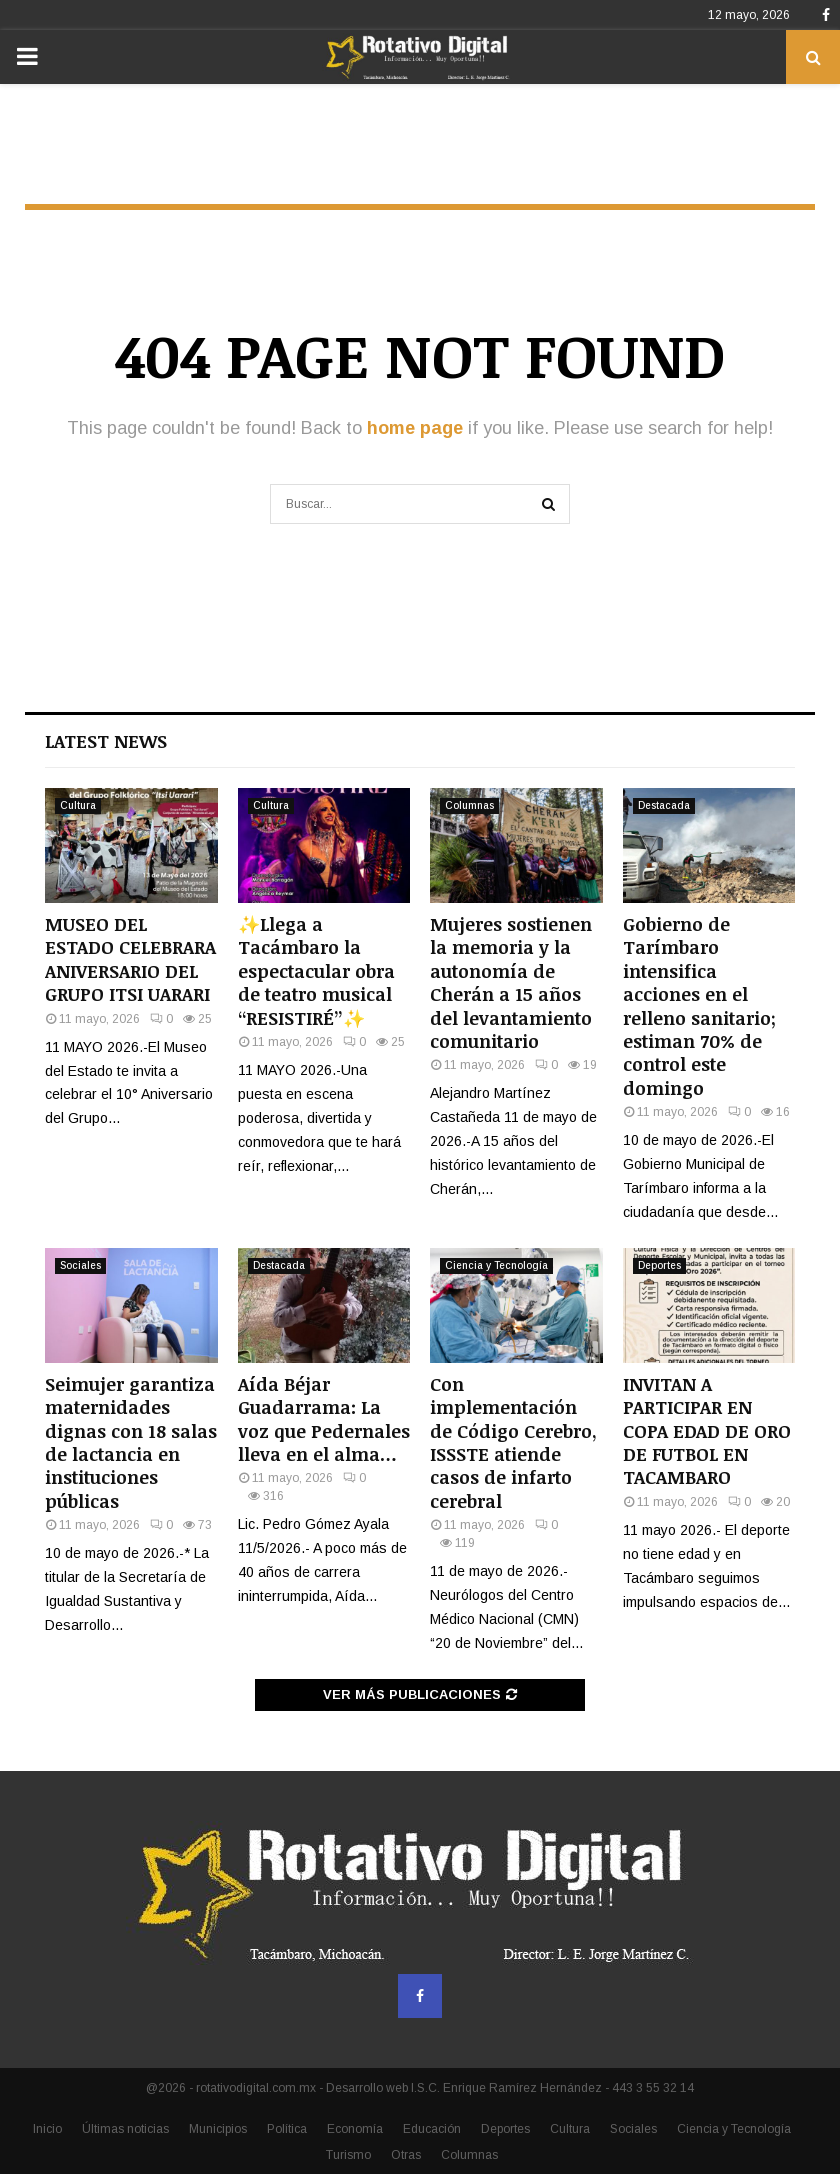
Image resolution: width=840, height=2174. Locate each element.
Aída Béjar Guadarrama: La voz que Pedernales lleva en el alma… (324, 1419)
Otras (406, 2155)
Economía (355, 2129)
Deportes (659, 1265)
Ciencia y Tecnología (496, 1265)
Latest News (106, 741)
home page (415, 428)
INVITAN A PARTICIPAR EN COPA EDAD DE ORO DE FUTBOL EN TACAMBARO (707, 1431)
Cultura (78, 805)
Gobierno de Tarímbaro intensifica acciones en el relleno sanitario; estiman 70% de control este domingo (699, 1006)
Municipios (218, 2129)
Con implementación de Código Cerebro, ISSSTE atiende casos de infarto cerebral (513, 1442)
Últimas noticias (125, 2129)
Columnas (469, 805)
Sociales (80, 1265)
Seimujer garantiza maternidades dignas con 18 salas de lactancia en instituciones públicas (131, 1442)
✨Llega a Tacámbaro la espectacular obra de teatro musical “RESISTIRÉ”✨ (316, 971)
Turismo (348, 2155)
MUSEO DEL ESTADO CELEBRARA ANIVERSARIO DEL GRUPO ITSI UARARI (130, 959)
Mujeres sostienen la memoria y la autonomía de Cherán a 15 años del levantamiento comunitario (511, 982)
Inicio (47, 2129)
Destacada (664, 805)
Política (287, 2129)
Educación (432, 2129)
